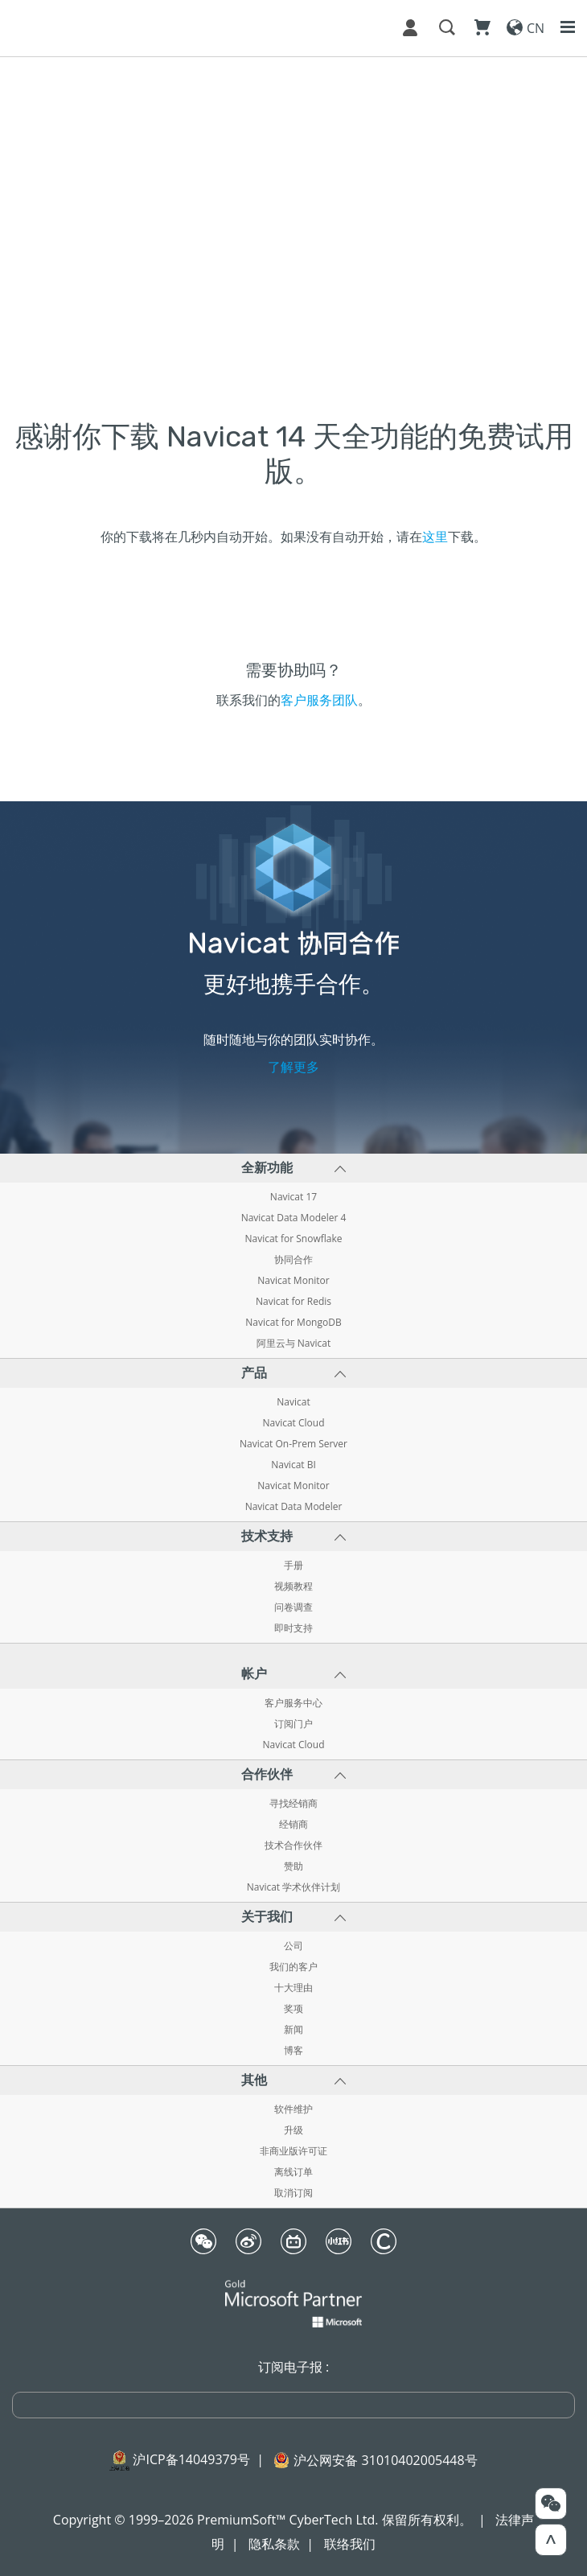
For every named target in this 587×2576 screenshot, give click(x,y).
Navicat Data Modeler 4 (294, 1218)
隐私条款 (274, 2544)
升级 (293, 2130)
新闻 (293, 2029)
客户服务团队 (319, 700)
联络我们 (350, 2544)
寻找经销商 (293, 1803)
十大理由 (293, 1987)
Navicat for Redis (293, 1301)
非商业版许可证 (293, 2151)
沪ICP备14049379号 (191, 2459)
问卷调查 (293, 1607)
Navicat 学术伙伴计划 (294, 1887)
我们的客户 (293, 1967)
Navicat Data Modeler (294, 1506)
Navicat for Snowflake (293, 1238)
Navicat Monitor (293, 1280)
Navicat (293, 1402)
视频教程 (293, 1586)
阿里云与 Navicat (294, 1343)
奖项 (293, 2008)
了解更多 (293, 1067)
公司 (293, 1946)
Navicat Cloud (293, 1423)
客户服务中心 (293, 1703)
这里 (435, 536)
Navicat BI (293, 1465)
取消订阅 (293, 2193)
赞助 (293, 1866)
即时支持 (293, 1628)
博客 (293, 2050)
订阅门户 (293, 1724)
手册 (293, 1565)
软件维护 (293, 2109)
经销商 (293, 1824)
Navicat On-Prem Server (293, 1444)
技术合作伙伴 (293, 1845)
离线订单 (293, 2172)
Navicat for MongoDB (293, 1322)
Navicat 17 (293, 1197)
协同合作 (293, 1259)
